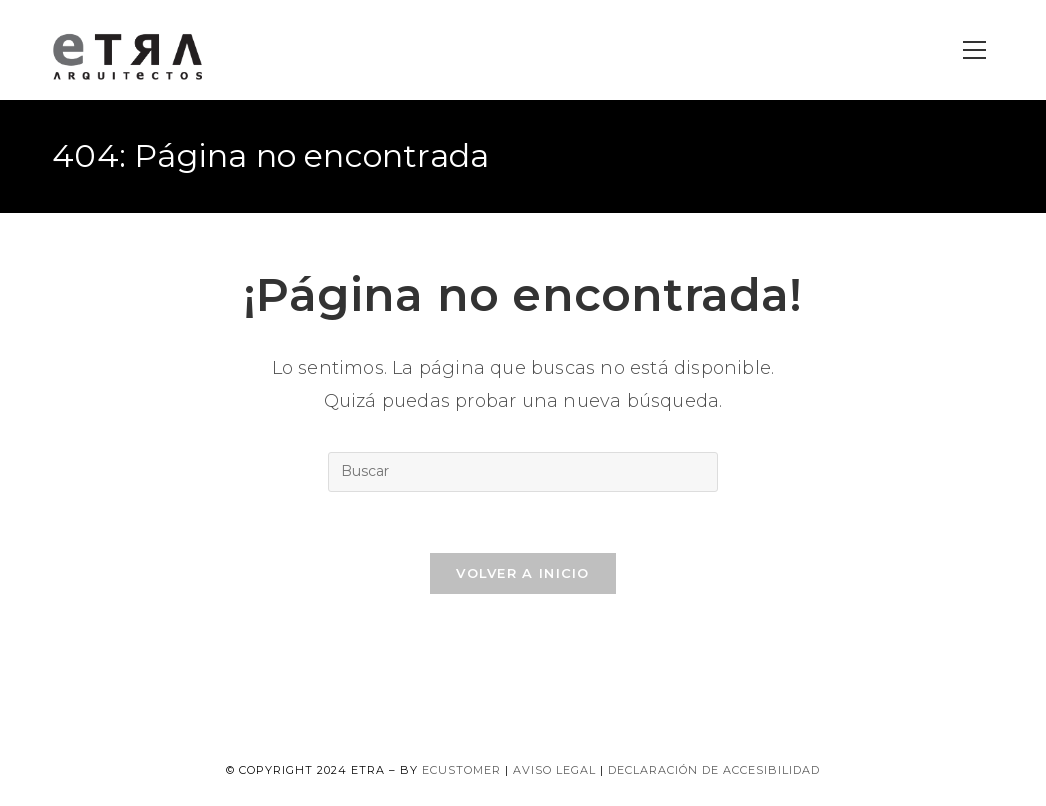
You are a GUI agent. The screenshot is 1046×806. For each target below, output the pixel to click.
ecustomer (461, 770)
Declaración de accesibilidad (714, 770)
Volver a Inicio (523, 573)
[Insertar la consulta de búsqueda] (523, 472)
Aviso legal (554, 770)
